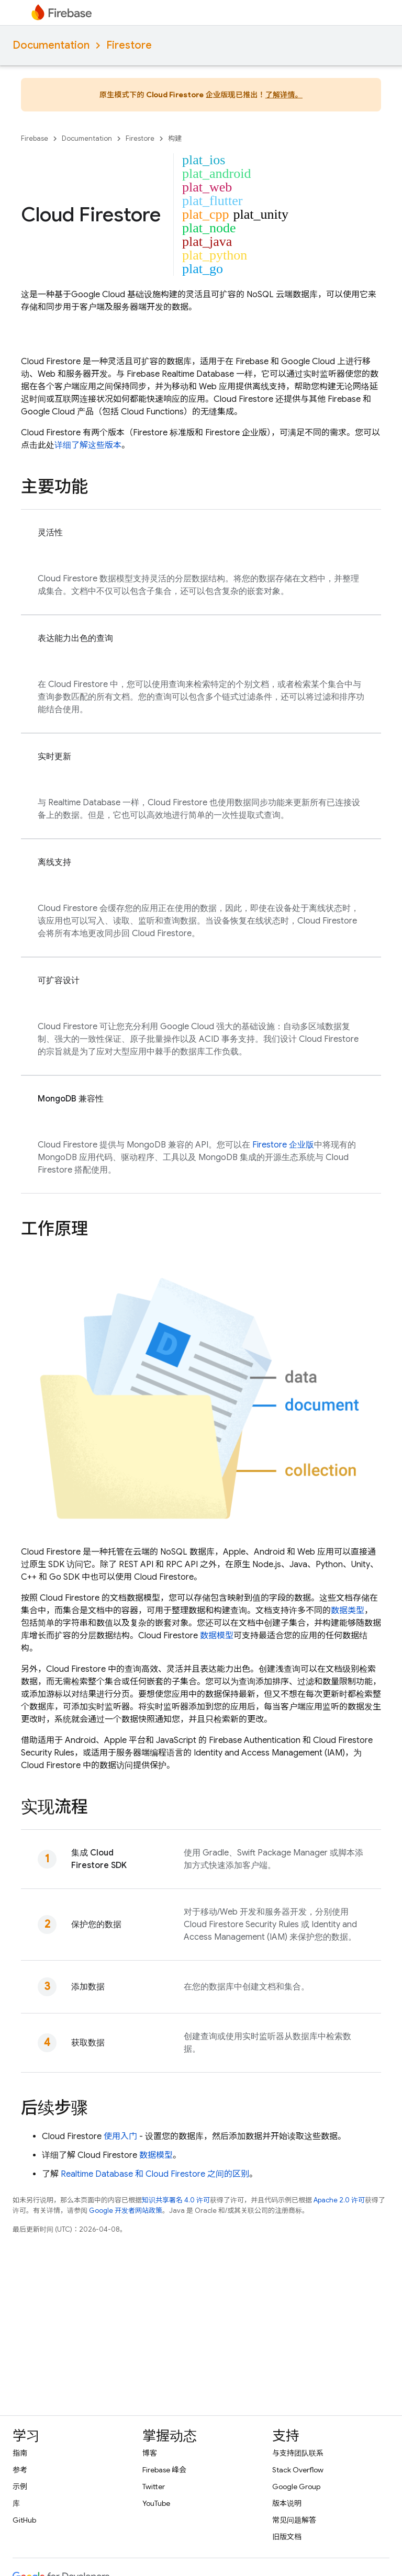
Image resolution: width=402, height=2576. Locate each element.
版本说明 (287, 2503)
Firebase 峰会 (164, 2469)
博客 (149, 2453)
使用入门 (120, 2136)
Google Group (296, 2486)
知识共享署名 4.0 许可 (176, 2200)
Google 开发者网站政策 (125, 2210)
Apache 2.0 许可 (339, 2200)
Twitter (153, 2486)
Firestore (129, 45)
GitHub (24, 2520)
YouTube (156, 2503)
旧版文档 (287, 2536)
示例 (20, 2486)
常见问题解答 (294, 2520)
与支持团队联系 (297, 2453)
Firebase (34, 138)
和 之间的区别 (155, 2174)
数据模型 (216, 1635)
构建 (175, 138)
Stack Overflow (297, 2469)
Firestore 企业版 (283, 1145)
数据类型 (347, 1610)
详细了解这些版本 (87, 445)
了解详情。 (284, 94)
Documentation (51, 45)
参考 (20, 2469)
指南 (20, 2453)
